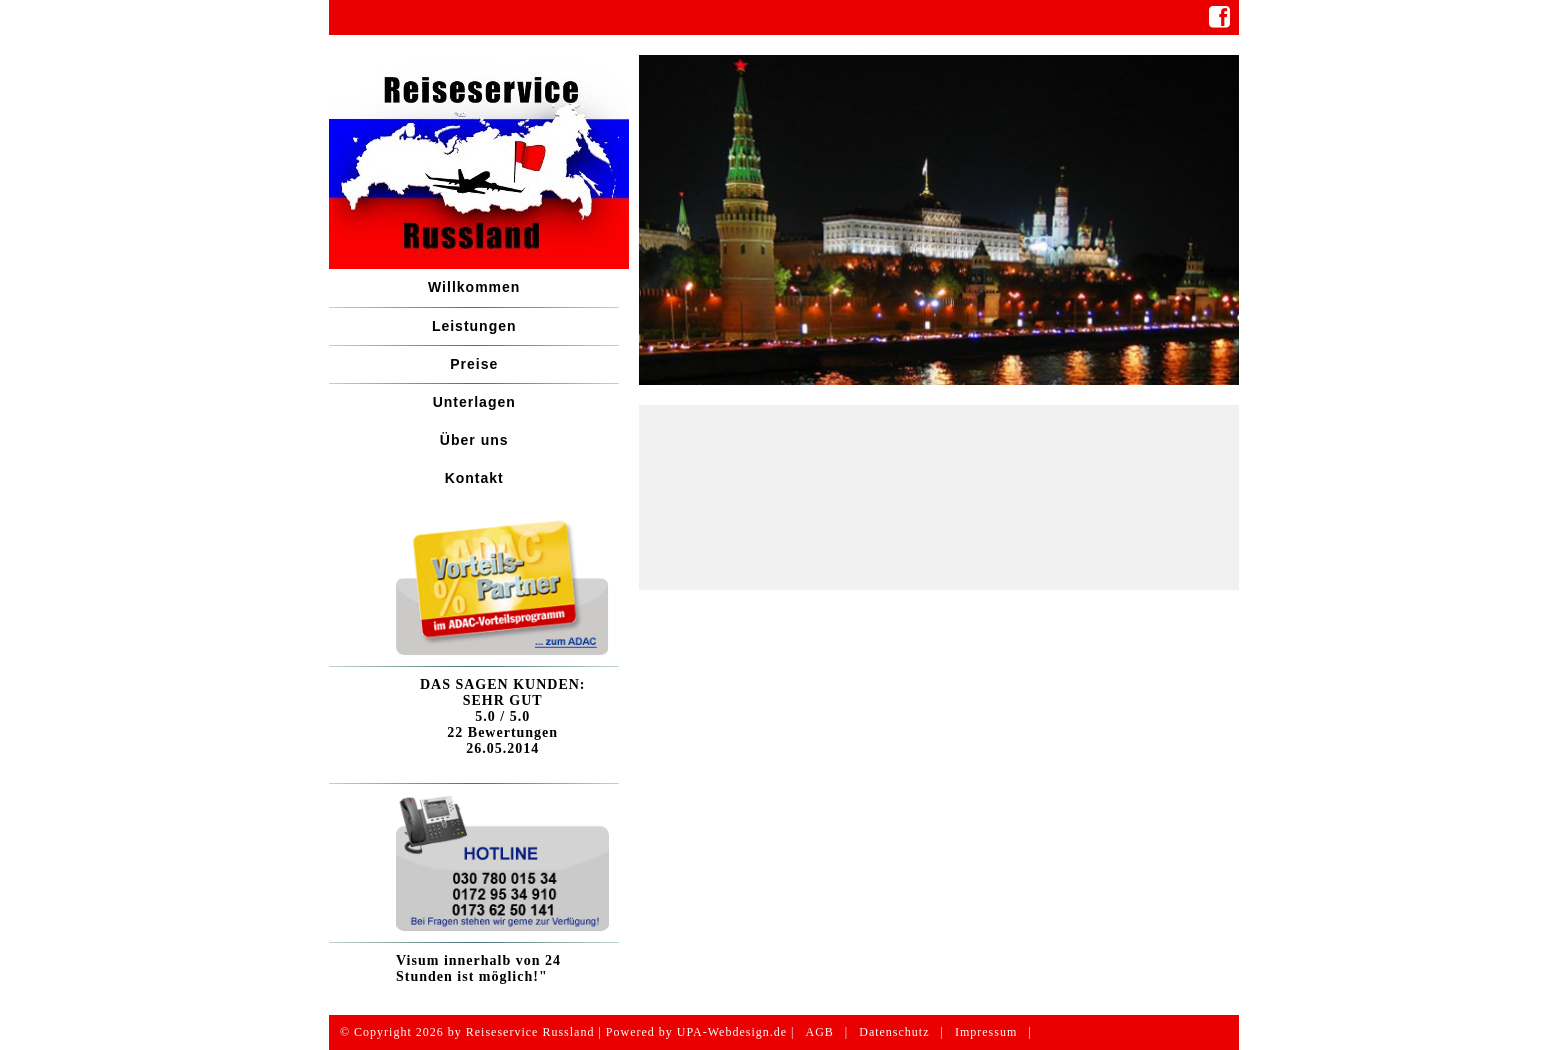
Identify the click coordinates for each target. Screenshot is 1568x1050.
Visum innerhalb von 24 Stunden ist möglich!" (478, 968)
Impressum (986, 1032)
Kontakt (474, 478)
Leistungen (474, 326)
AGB (819, 1032)
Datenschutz (894, 1032)
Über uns (474, 440)
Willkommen (474, 287)
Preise (474, 364)
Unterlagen (474, 402)
